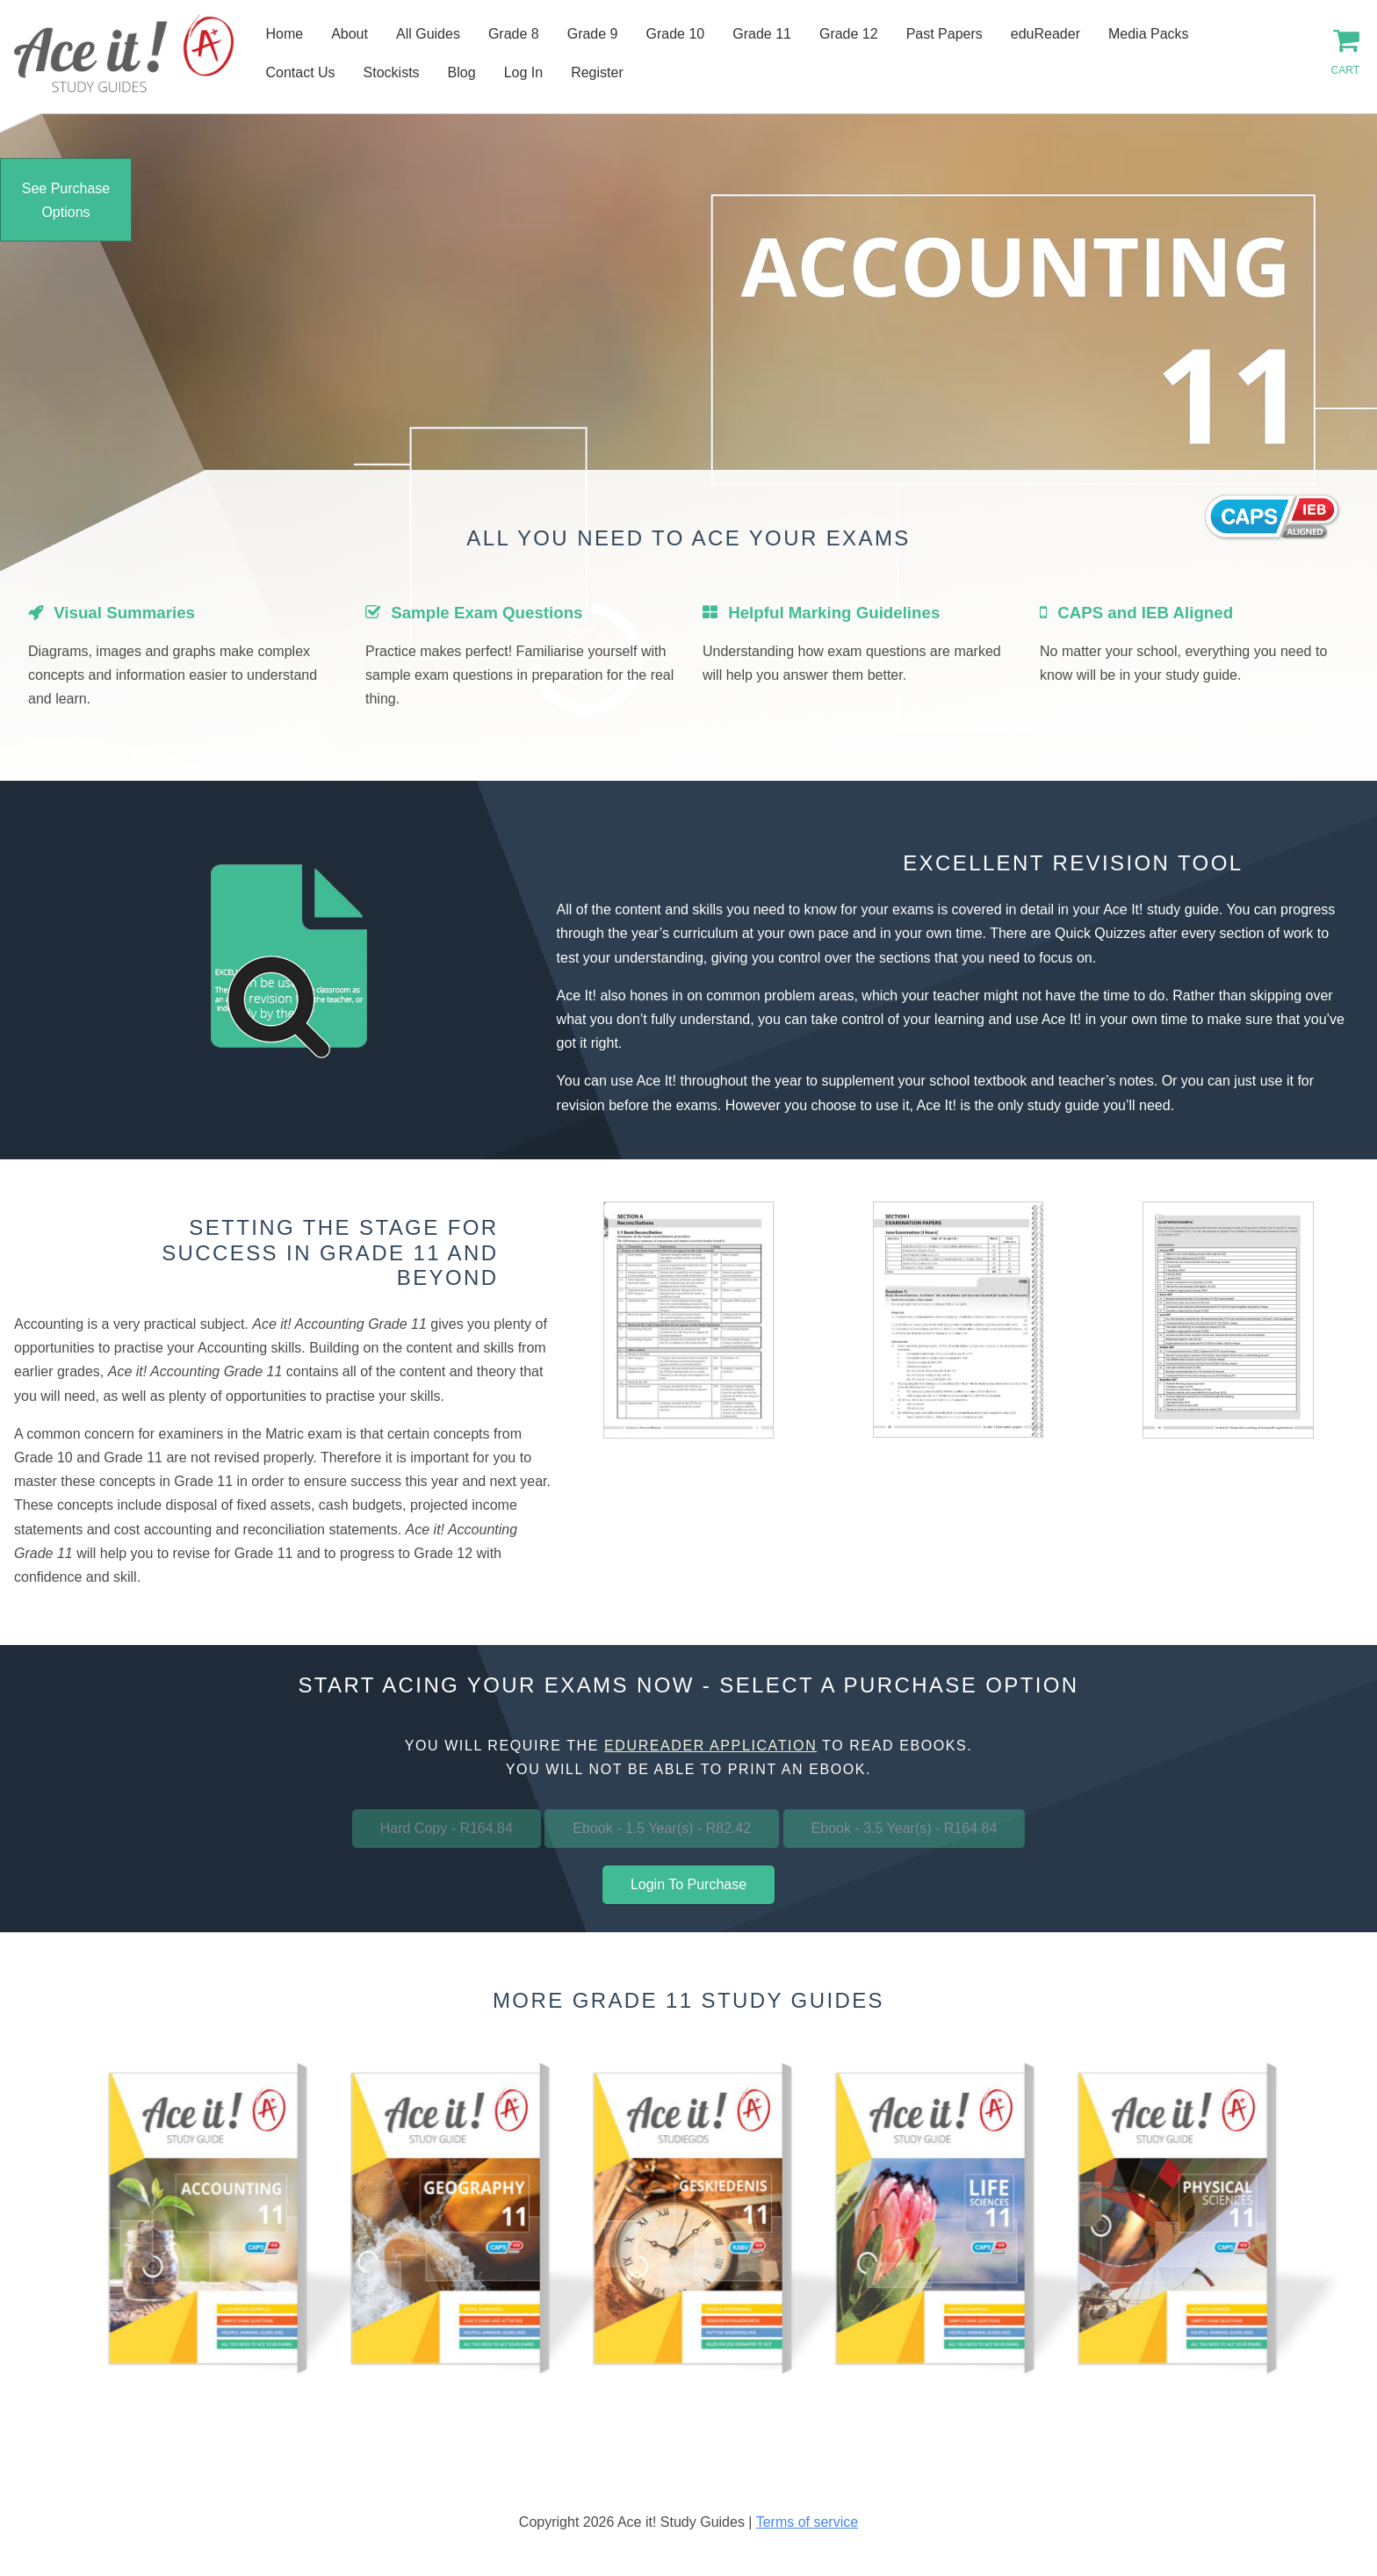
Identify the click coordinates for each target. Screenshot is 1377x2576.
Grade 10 (675, 33)
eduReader (1045, 33)
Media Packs (1148, 33)
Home (284, 33)
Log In (523, 72)
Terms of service (807, 2522)
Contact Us (300, 72)
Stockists (392, 72)
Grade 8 (513, 33)
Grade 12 (848, 33)
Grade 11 (761, 33)
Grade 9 (592, 33)
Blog (462, 72)
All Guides (428, 33)
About (349, 33)
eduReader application (710, 1745)
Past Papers (944, 33)
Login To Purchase (688, 1884)
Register (597, 72)
